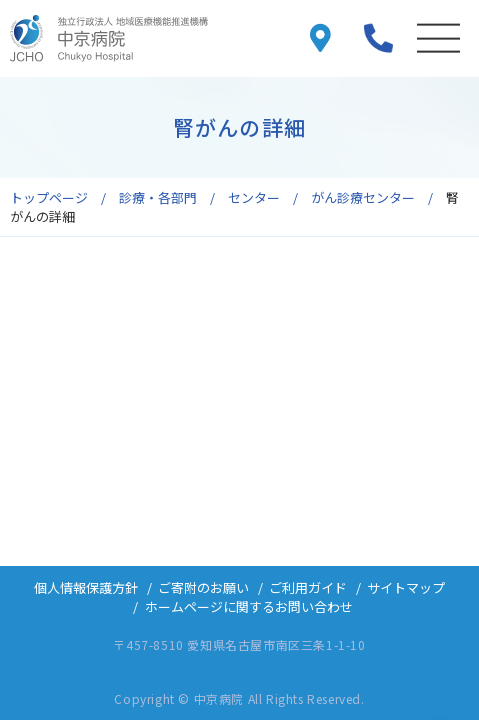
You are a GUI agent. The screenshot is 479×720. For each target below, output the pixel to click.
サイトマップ (406, 587)
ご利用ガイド (308, 587)
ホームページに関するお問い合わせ (249, 606)
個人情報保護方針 (86, 587)
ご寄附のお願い (203, 587)
